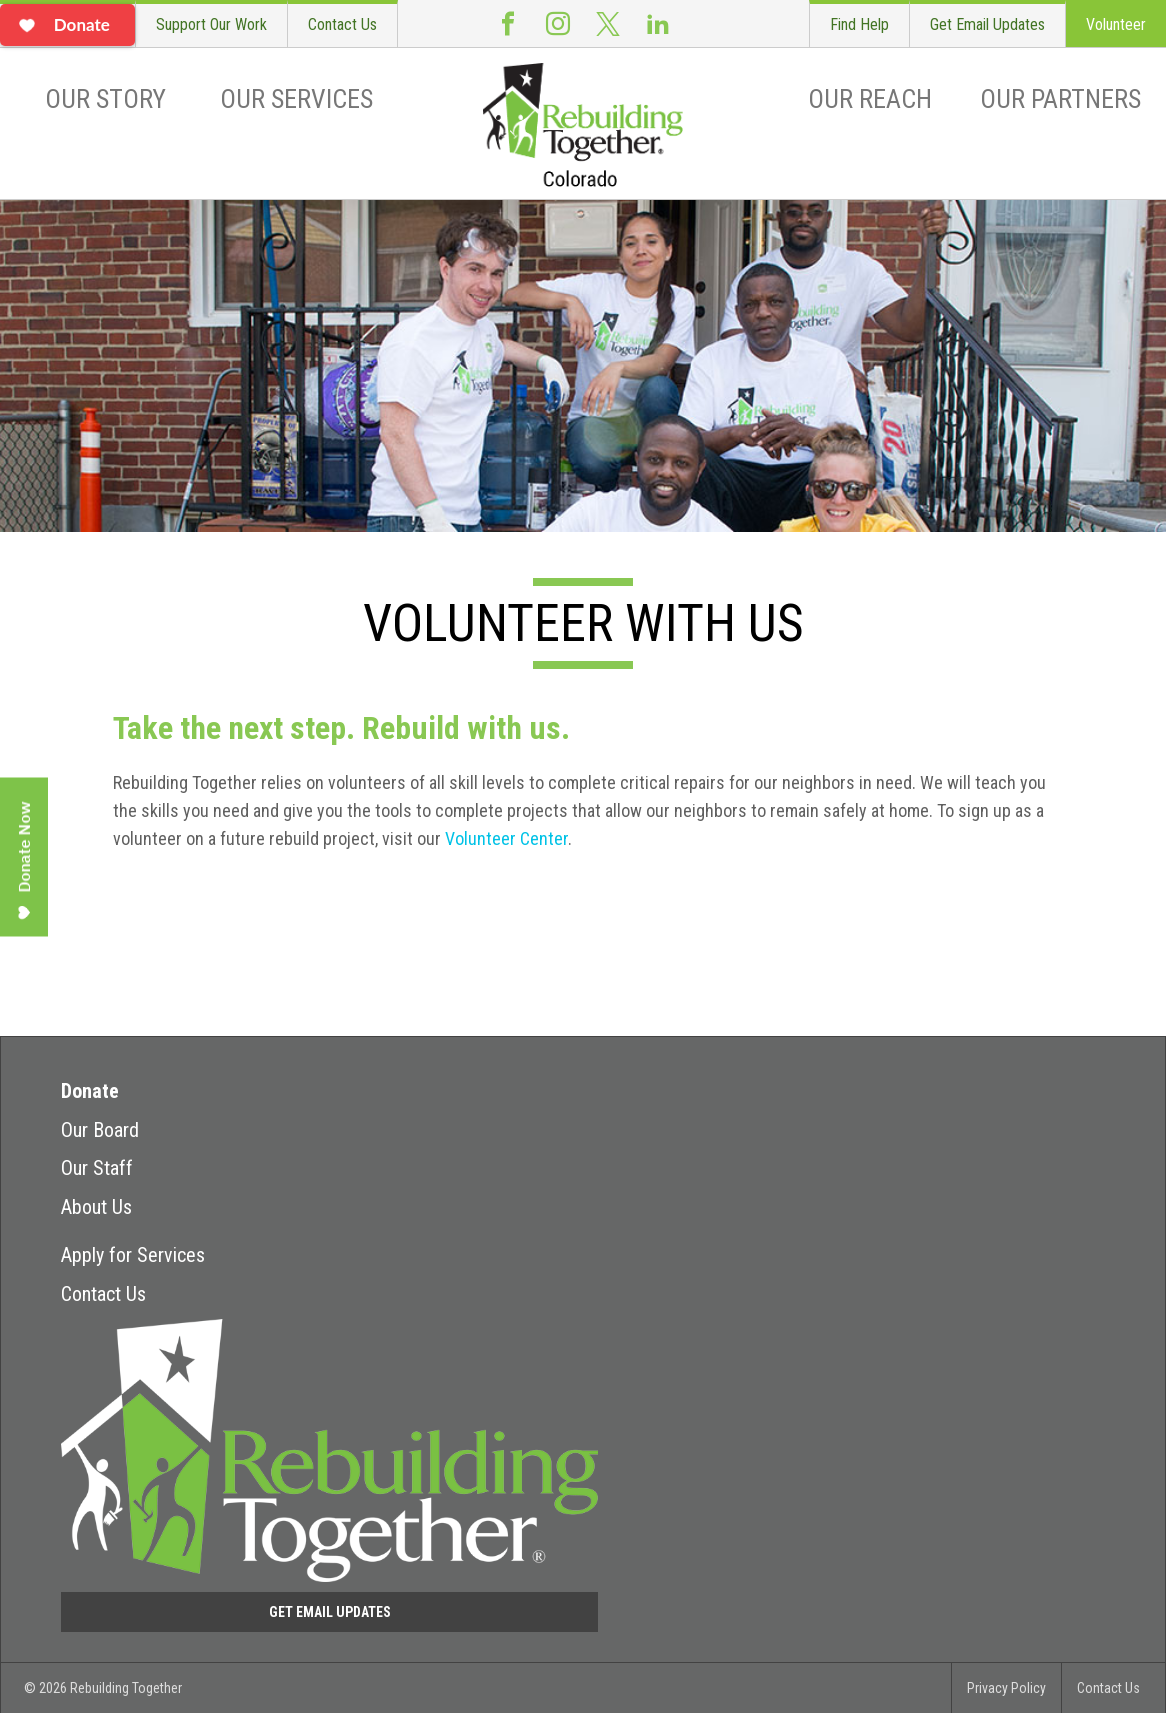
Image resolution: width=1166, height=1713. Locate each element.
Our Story (105, 99)
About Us (96, 1207)
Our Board (100, 1130)
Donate (90, 1091)
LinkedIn (658, 23)
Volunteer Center (506, 838)
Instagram (558, 23)
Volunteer (1116, 24)
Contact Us (342, 24)
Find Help (859, 24)
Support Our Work (211, 24)
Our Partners (1060, 99)
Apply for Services (133, 1255)
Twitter (608, 23)
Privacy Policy (1006, 1688)
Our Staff (97, 1168)
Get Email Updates (987, 24)
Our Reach (870, 99)
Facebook (508, 23)
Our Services (296, 99)
